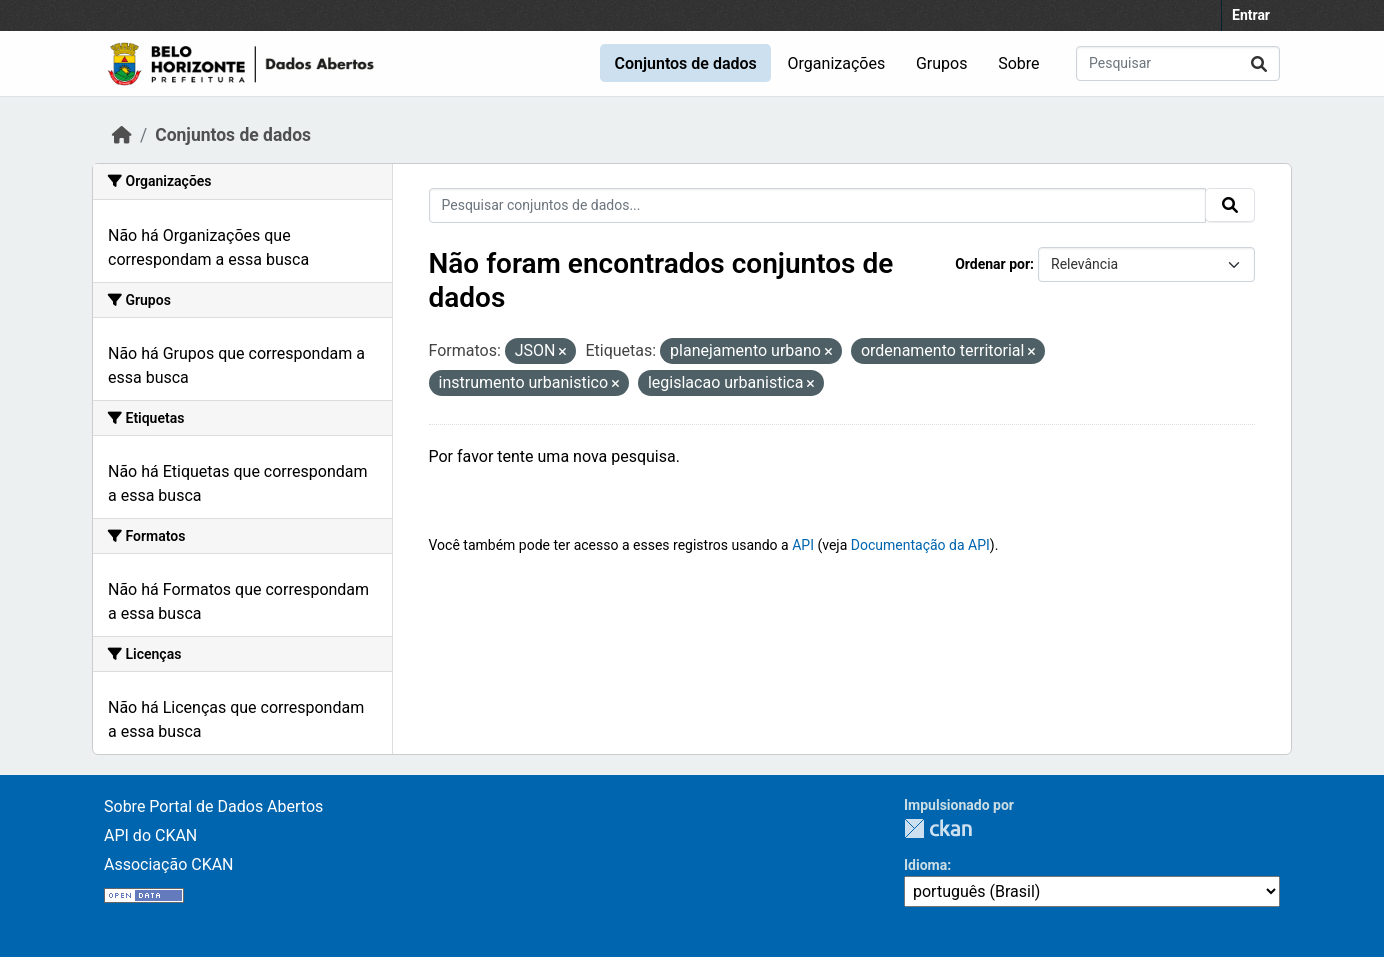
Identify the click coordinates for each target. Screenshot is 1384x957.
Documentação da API (920, 545)
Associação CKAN (169, 864)
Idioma (925, 865)
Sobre (1018, 63)
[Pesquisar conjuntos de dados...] (1178, 63)
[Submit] (1259, 63)
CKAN (938, 828)
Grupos (942, 63)
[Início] (122, 135)
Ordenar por (992, 264)
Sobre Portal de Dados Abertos (213, 806)
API (803, 545)
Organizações (837, 63)
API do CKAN (150, 835)
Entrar (1251, 15)
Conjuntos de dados (685, 63)
